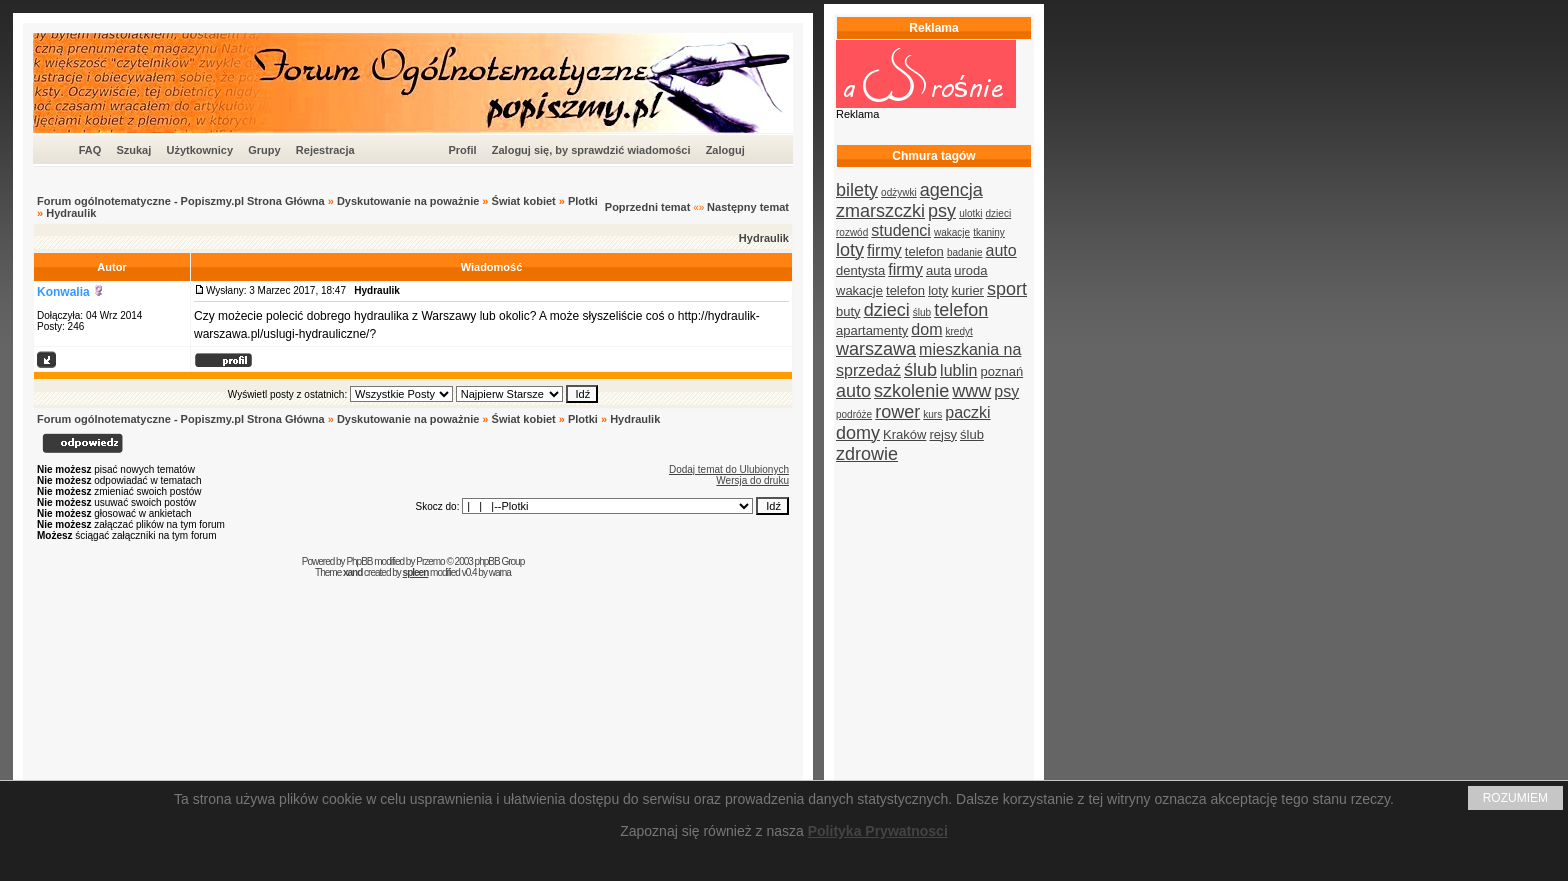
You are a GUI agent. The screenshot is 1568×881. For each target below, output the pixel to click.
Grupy (264, 150)
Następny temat (748, 207)
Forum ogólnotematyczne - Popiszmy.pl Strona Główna (181, 201)
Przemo (430, 561)
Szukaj (133, 150)
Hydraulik (71, 213)
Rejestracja (325, 150)
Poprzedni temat (648, 207)
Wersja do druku (752, 480)
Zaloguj (725, 150)
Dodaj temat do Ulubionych (729, 469)
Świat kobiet (524, 201)
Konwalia (63, 292)
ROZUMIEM (1515, 798)
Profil (462, 150)
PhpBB (359, 561)
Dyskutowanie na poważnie (408, 201)
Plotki (583, 201)
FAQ (90, 150)
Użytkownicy (199, 150)
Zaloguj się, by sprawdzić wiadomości (591, 150)
